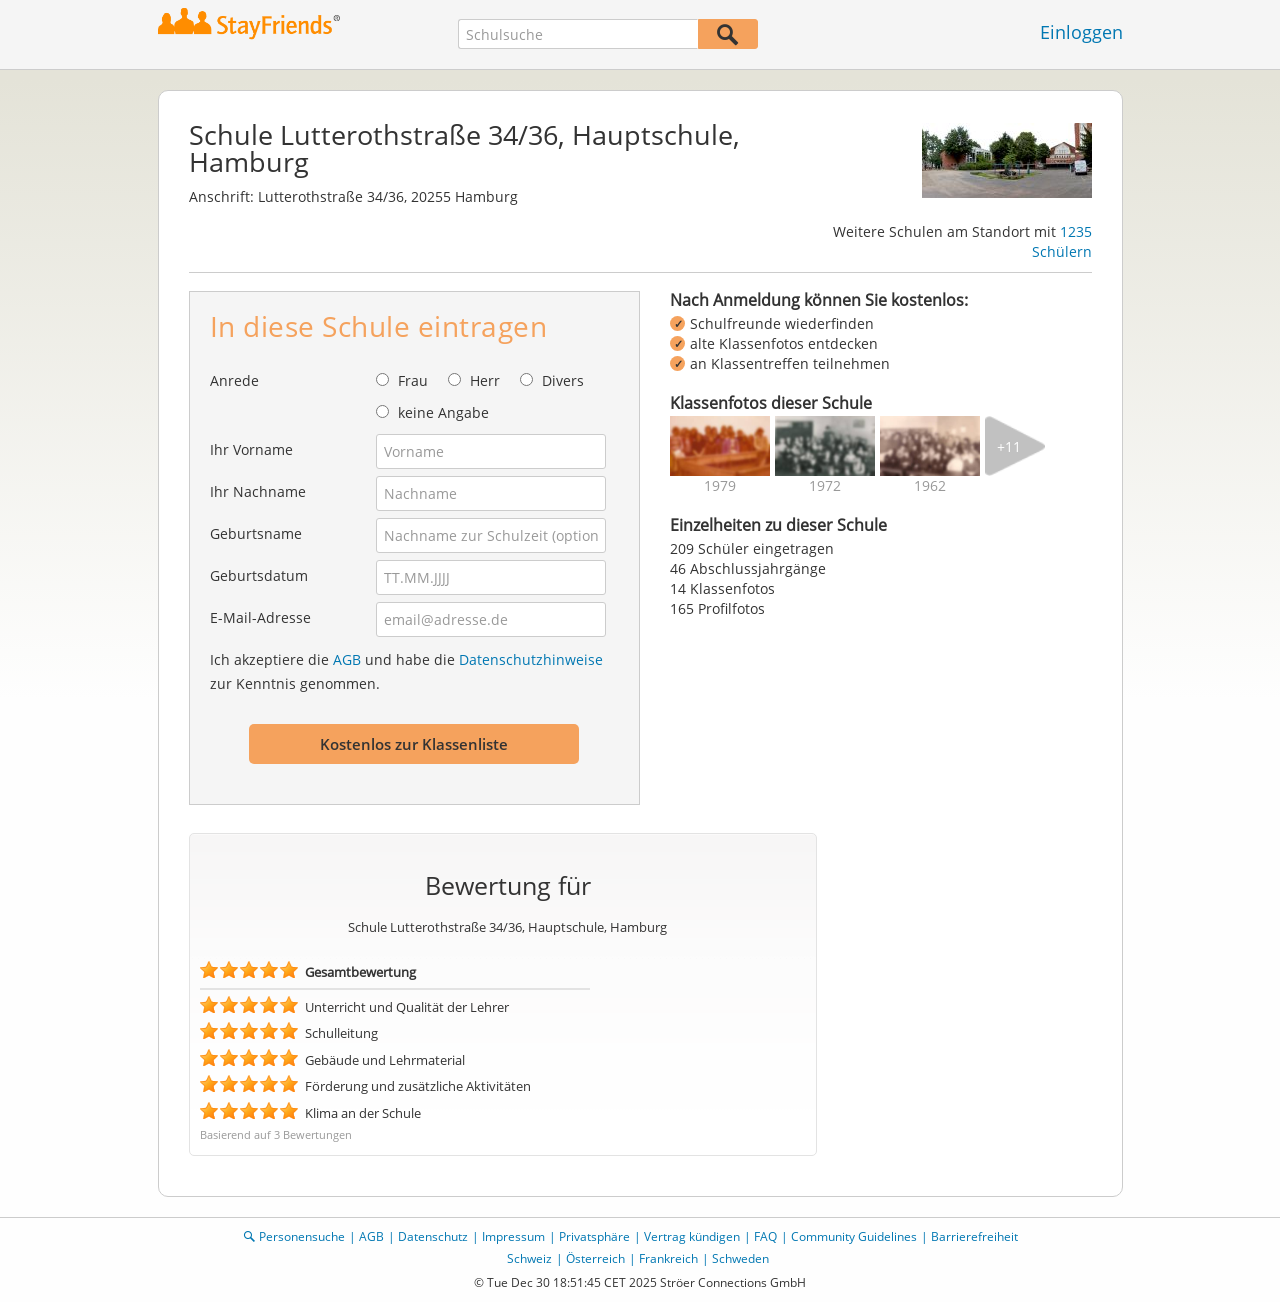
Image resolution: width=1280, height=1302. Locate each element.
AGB (347, 659)
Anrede (234, 380)
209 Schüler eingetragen (752, 548)
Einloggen (1081, 32)
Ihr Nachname (258, 491)
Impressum (513, 1236)
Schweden (740, 1258)
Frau (413, 380)
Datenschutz (433, 1236)
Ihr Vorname (251, 449)
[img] (720, 446)
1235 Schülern (1062, 241)
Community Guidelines (854, 1236)
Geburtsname (256, 533)
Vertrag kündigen (692, 1236)
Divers (563, 380)
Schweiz (529, 1258)
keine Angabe (443, 412)
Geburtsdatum (259, 575)
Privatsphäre (594, 1236)
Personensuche (302, 1236)
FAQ (765, 1236)
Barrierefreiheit (974, 1236)
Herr (485, 380)
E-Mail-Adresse (260, 617)
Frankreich (668, 1258)
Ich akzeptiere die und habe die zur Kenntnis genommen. (406, 671)
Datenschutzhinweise (531, 659)
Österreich (595, 1258)
